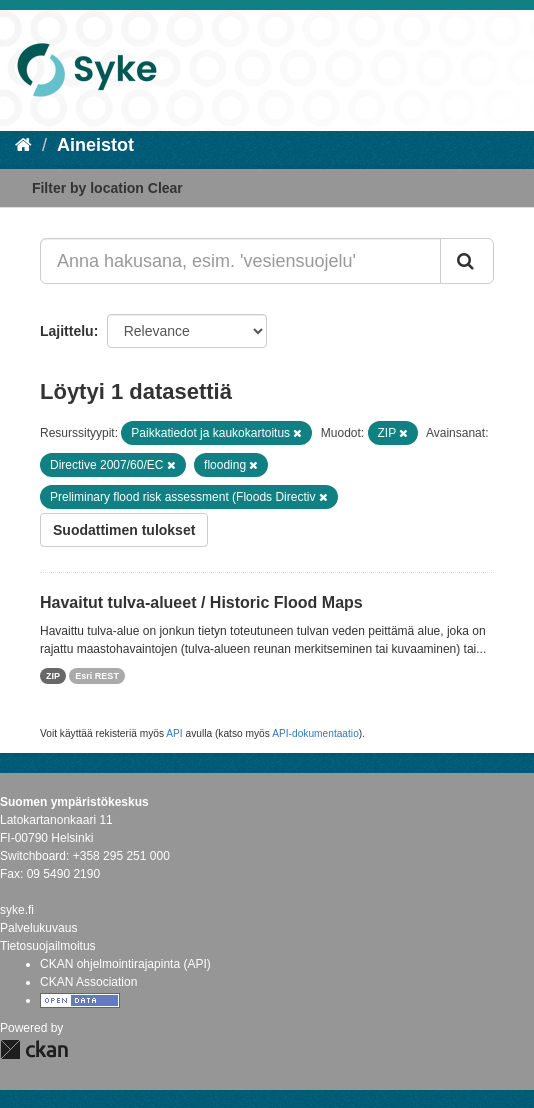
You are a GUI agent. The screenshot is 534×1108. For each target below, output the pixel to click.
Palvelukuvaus (38, 928)
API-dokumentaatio (315, 733)
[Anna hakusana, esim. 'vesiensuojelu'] (240, 261)
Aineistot (95, 145)
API (174, 733)
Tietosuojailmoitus (48, 946)
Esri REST (97, 676)
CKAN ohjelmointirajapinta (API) (125, 964)
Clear (165, 188)
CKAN (34, 1049)
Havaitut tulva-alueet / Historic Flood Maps (201, 602)
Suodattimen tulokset (124, 530)
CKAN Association (88, 982)
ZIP (53, 676)
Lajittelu (67, 331)
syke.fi (17, 910)
